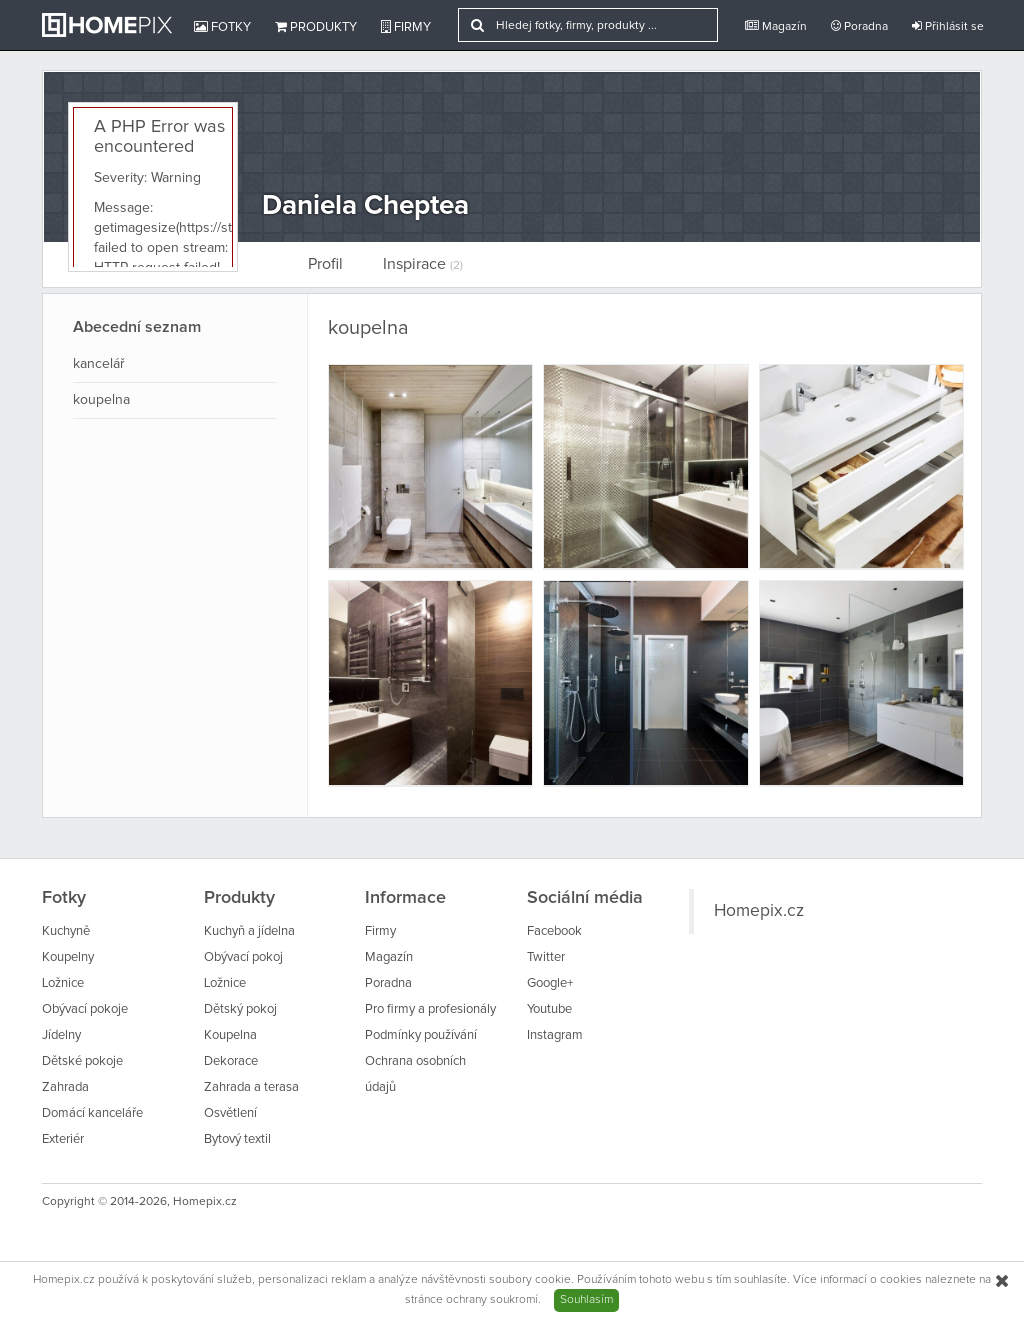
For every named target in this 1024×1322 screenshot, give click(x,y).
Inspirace (423, 264)
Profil (325, 264)
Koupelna (230, 1035)
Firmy (406, 27)
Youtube (549, 1009)
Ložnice (63, 983)
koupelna (101, 400)
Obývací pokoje (85, 1009)
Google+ (550, 983)
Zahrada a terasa (251, 1087)
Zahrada (65, 1087)
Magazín (776, 26)
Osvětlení (230, 1113)
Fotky (222, 27)
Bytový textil (237, 1139)
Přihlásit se (948, 26)
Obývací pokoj (243, 957)
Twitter (546, 957)
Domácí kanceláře (92, 1113)
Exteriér (63, 1139)
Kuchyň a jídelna (249, 931)
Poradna (859, 26)
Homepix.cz (759, 911)
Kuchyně (66, 931)
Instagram (555, 1035)
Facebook (554, 931)
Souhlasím (586, 1300)
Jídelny (61, 1035)
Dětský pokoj (240, 1009)
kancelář (99, 364)
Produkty (316, 27)
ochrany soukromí (492, 1300)
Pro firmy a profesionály (430, 1009)
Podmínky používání (421, 1035)
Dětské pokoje (82, 1061)
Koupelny (68, 957)
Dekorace (231, 1061)
